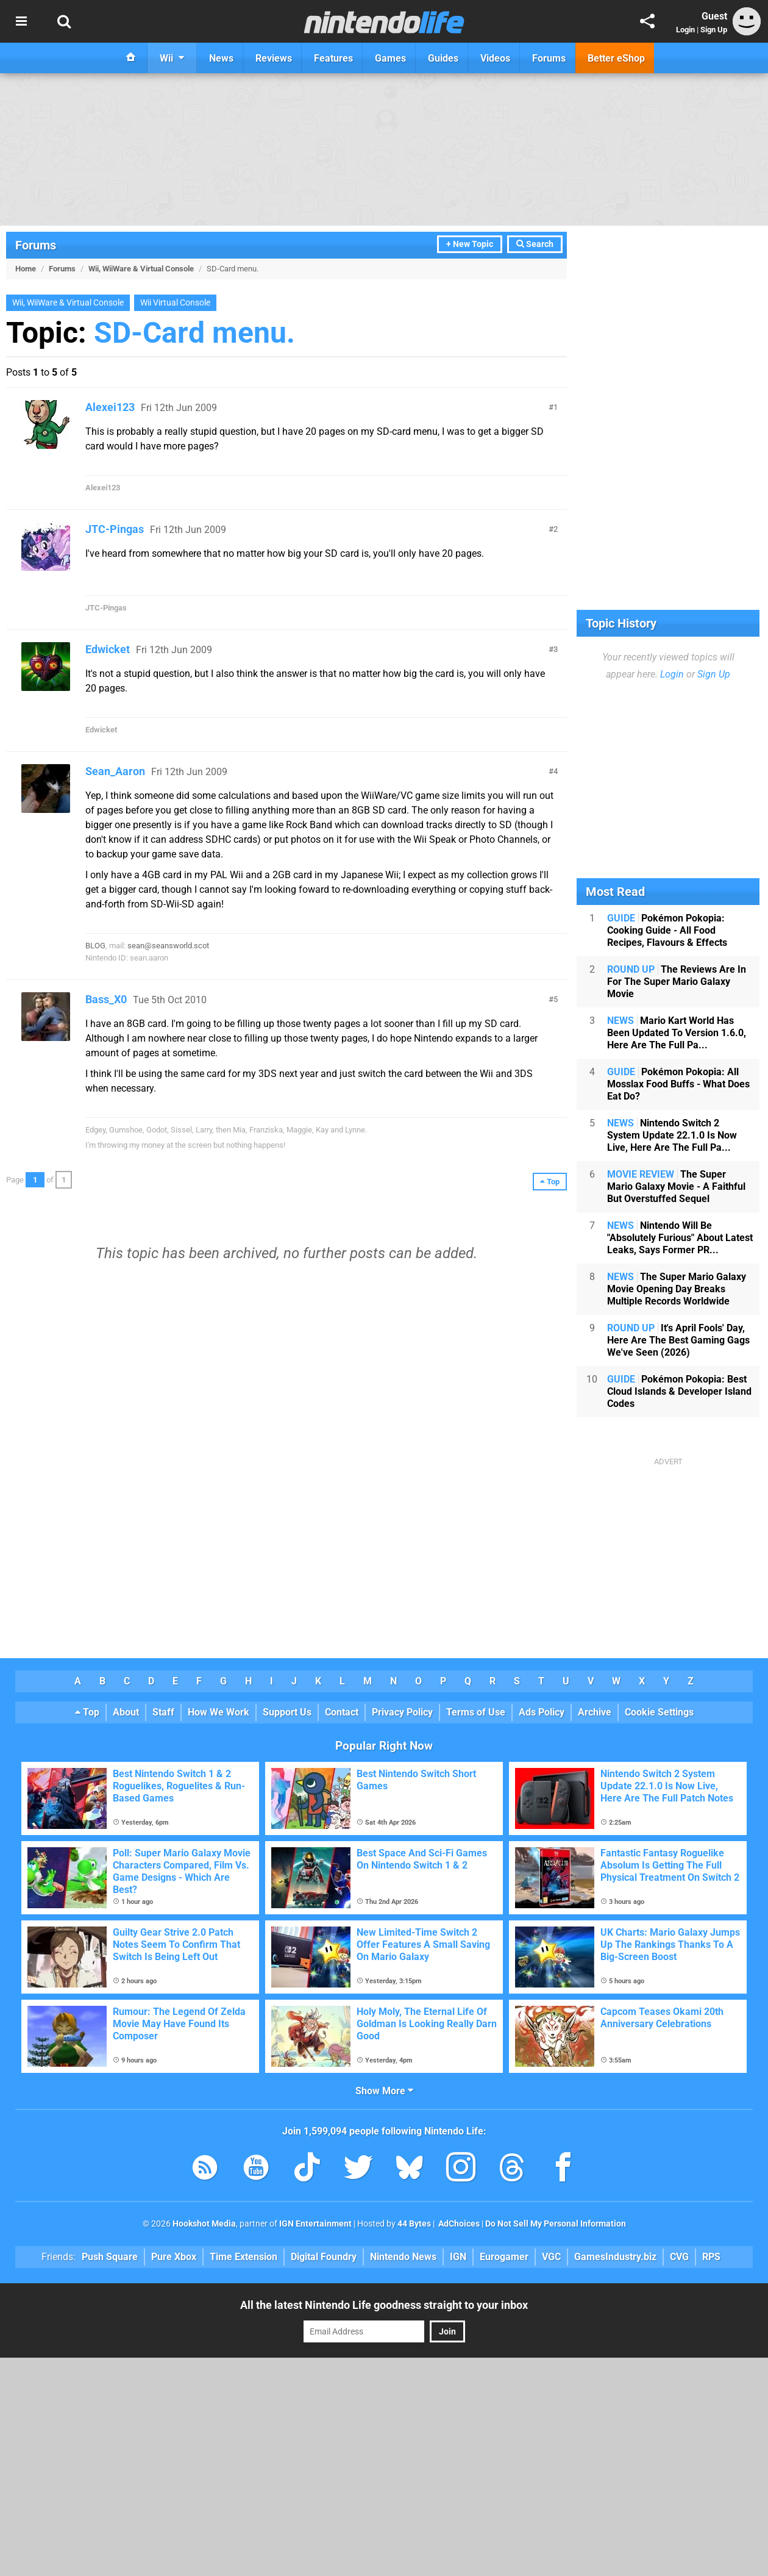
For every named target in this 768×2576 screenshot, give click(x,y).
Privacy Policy (402, 1712)
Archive (594, 1712)
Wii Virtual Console (175, 303)
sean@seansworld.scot (168, 945)
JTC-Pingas (114, 529)
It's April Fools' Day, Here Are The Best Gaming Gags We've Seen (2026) (678, 1340)
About (126, 1712)
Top (87, 1712)
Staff (163, 1712)
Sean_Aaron (115, 771)
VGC (551, 2257)
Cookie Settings (659, 1712)
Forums (35, 245)
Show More (384, 2091)
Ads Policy (541, 1712)
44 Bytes (414, 2224)
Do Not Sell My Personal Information (555, 2224)
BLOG (95, 945)
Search (534, 244)
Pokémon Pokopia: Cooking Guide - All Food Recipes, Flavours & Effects (667, 930)
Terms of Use (475, 1712)
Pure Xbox (173, 2257)
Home (25, 268)
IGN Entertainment (315, 2224)
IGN (458, 2257)
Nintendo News (403, 2257)
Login (685, 29)
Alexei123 (110, 407)
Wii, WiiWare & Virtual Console (141, 268)
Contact (341, 1712)
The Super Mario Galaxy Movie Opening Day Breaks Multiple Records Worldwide (676, 1289)
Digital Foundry (324, 2257)
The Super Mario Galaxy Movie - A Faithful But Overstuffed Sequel (676, 1186)
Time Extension (243, 2257)
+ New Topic (469, 244)
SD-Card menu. (194, 332)
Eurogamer (504, 2257)
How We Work (218, 1712)
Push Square (110, 2257)
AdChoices (458, 2224)
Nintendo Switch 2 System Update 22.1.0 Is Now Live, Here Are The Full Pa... (672, 1135)
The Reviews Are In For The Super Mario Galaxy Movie (676, 982)
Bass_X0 (106, 999)
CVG (679, 2257)
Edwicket (107, 649)
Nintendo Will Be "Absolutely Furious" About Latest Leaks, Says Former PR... (680, 1238)
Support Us (287, 1712)
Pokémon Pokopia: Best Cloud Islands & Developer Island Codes (679, 1391)
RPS (711, 2257)
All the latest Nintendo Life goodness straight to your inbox (384, 2305)
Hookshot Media (204, 2224)
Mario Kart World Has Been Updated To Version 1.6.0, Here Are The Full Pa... (676, 1033)
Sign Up (713, 29)
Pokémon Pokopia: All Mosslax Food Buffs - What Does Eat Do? (678, 1084)
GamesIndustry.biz (615, 2257)
